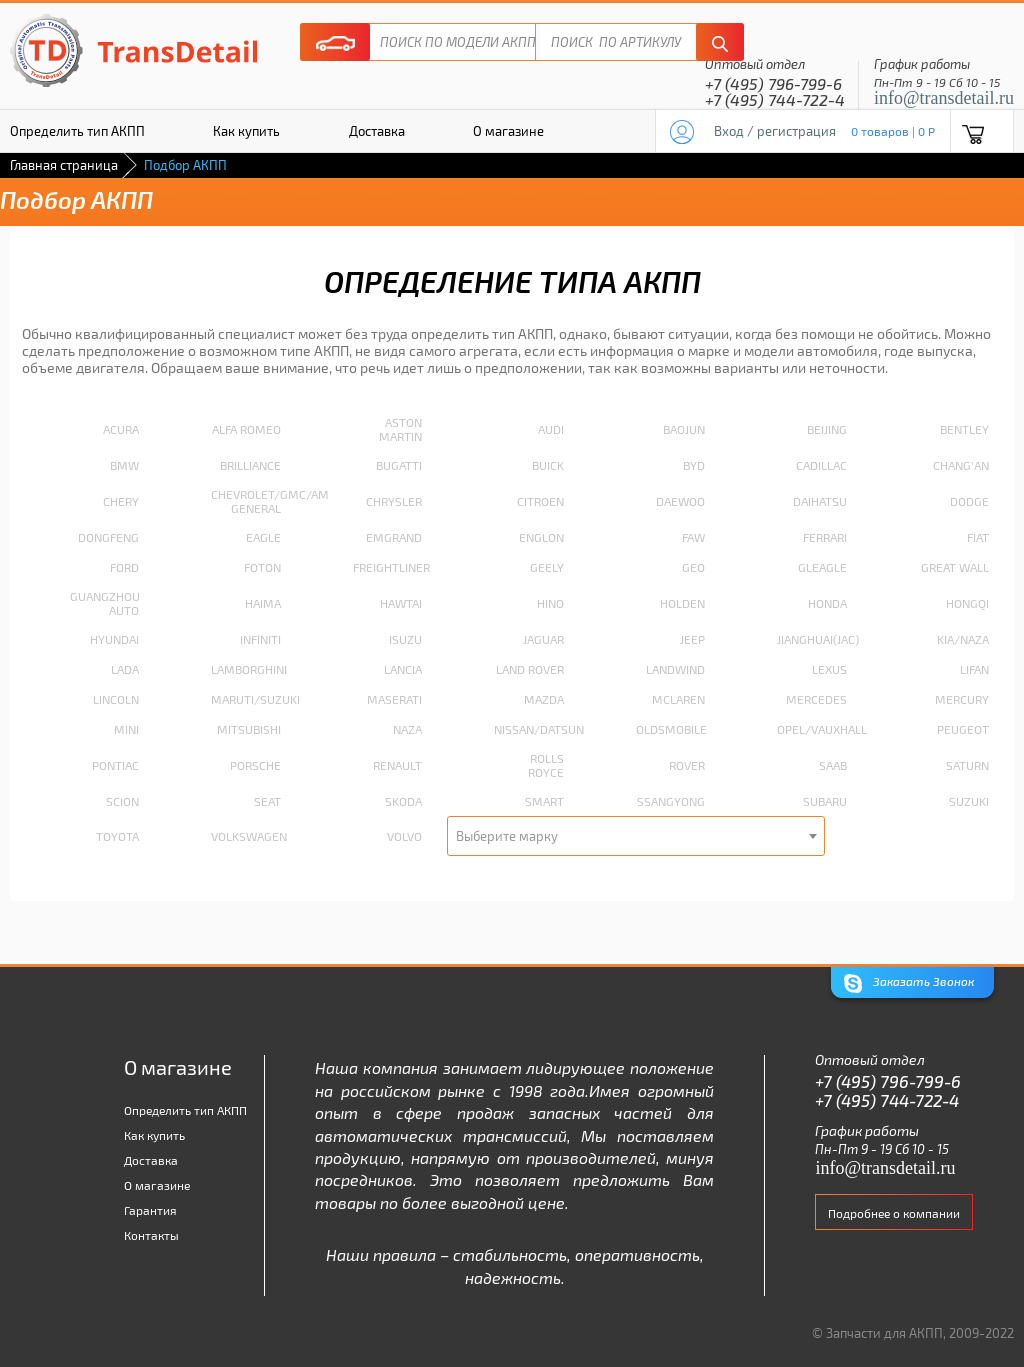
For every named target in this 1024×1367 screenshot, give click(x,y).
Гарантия (150, 1210)
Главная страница (64, 165)
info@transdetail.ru (944, 98)
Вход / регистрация (775, 131)
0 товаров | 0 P (893, 131)
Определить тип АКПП (185, 1110)
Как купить (246, 131)
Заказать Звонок (909, 983)
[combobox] (636, 836)
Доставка (377, 131)
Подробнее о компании (894, 1213)
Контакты (151, 1235)
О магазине (508, 131)
